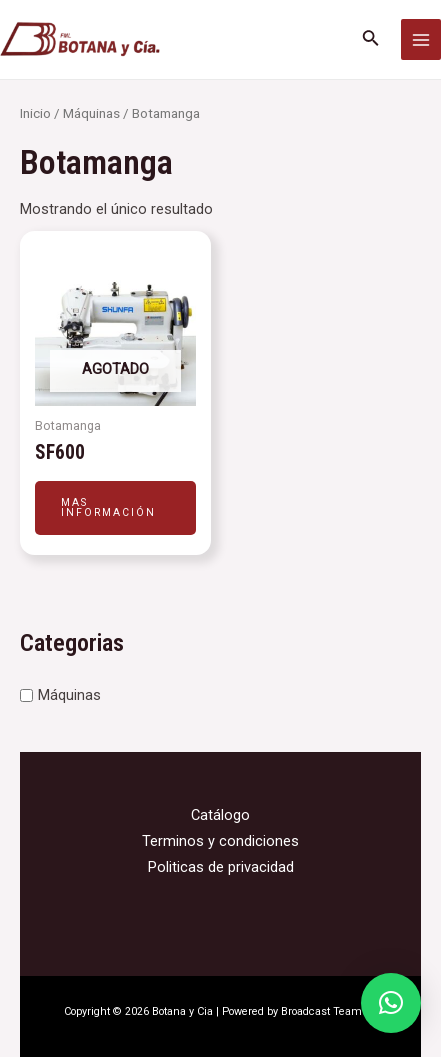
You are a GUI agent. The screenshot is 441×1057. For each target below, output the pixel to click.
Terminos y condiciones (220, 841)
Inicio (35, 113)
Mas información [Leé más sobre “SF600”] (108, 507)
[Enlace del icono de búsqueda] (371, 39)
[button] (391, 1003)
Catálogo (220, 815)
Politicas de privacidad (221, 867)
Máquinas (69, 695)
